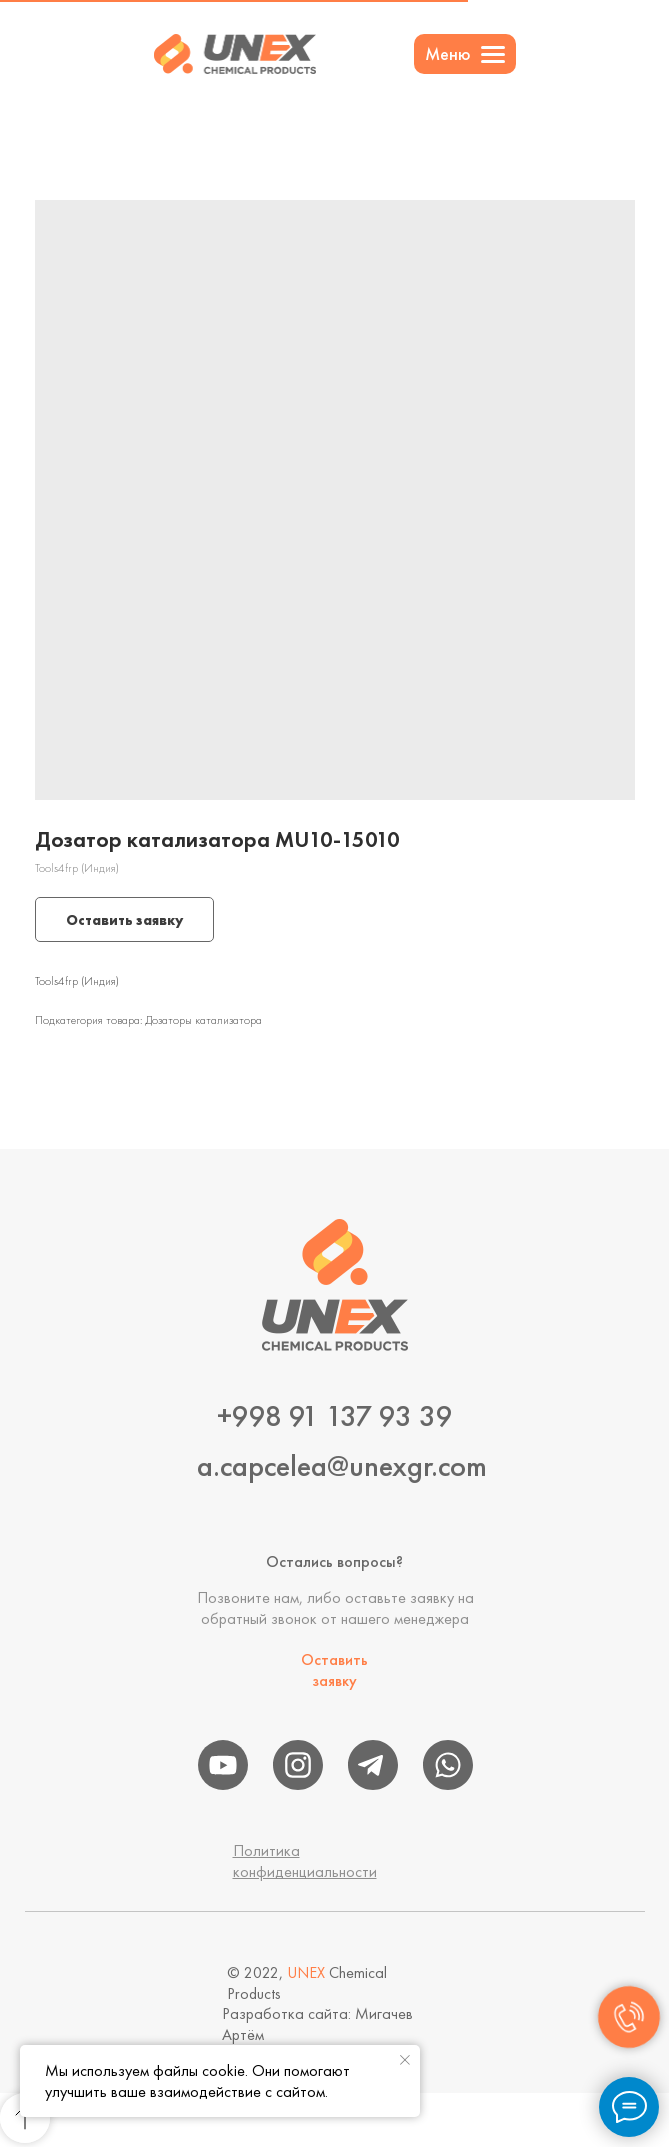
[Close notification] (405, 2060)
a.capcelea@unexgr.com (342, 1466)
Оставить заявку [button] (334, 1670)
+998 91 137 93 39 (335, 1416)
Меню (448, 53)
